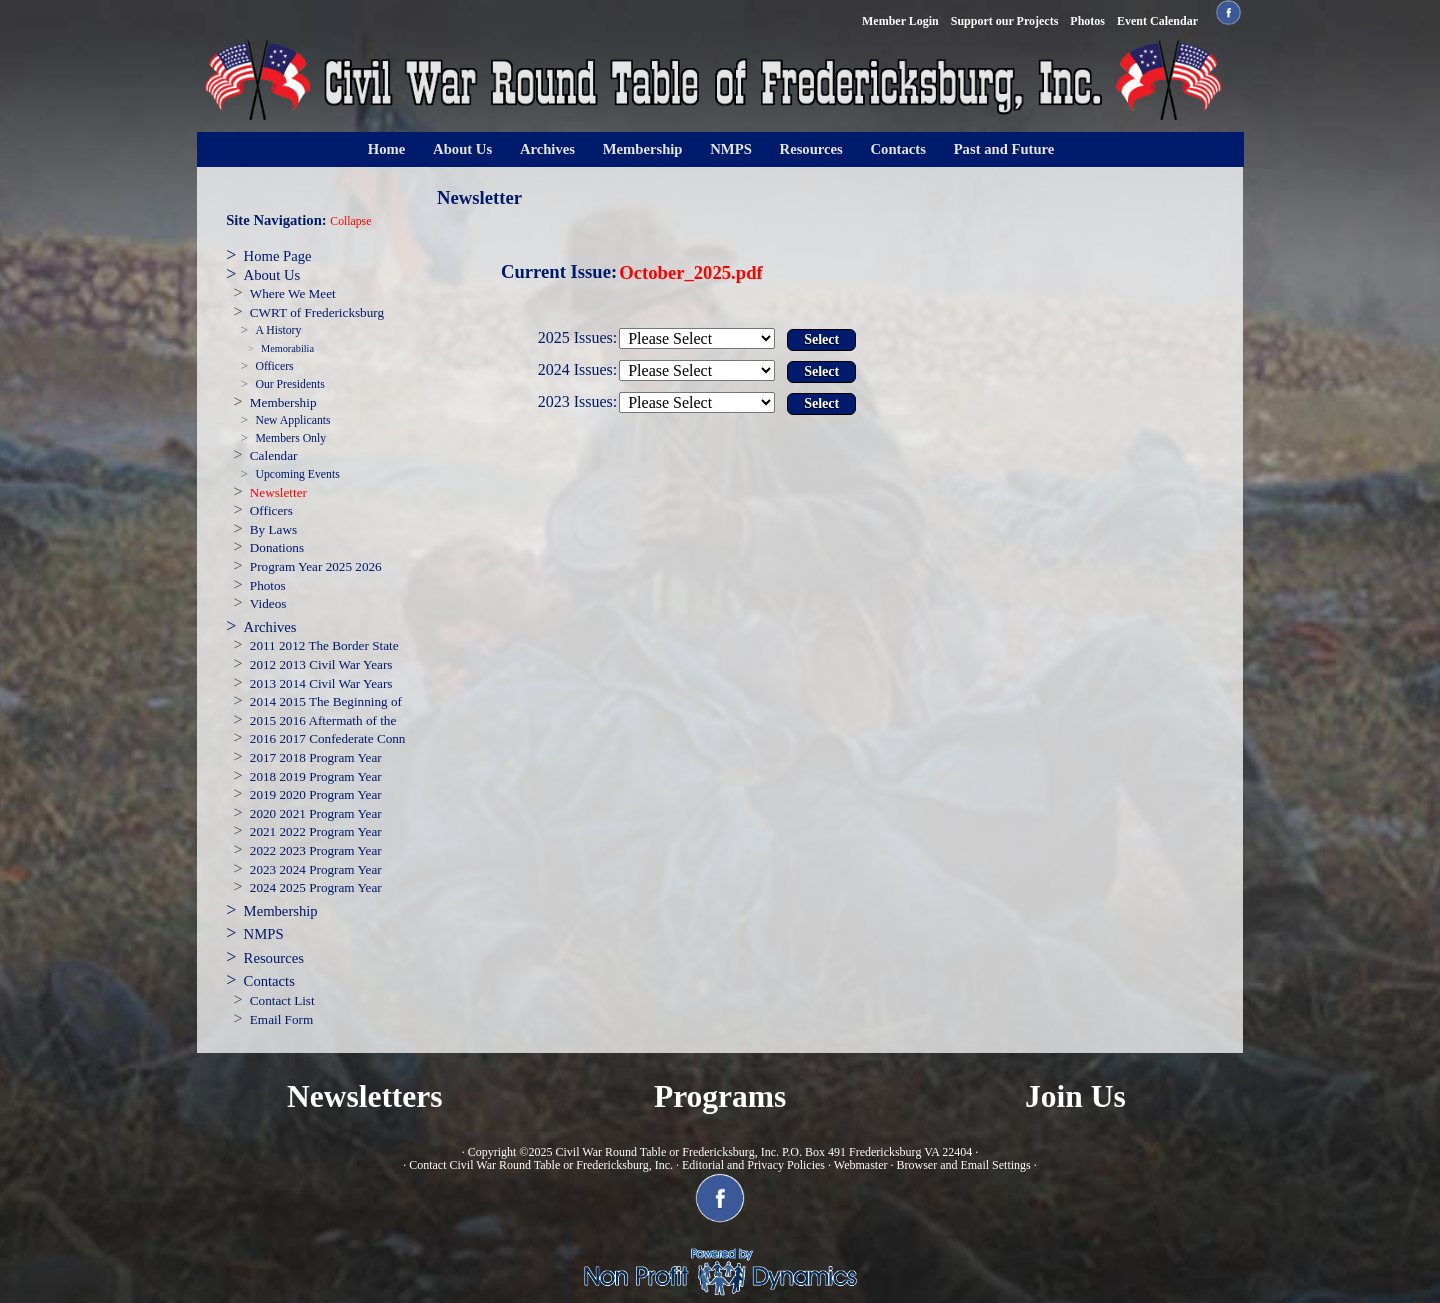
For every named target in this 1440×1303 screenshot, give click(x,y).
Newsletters (365, 1096)
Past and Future (1004, 149)
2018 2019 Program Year (316, 776)
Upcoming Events (297, 474)
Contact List (282, 1000)
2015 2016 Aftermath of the (323, 720)
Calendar (274, 455)
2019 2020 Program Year (316, 794)
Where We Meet (293, 293)
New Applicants (292, 420)
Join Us (1075, 1096)
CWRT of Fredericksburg (317, 312)
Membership (643, 149)
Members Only (290, 438)
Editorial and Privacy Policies (753, 1165)
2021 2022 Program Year (316, 831)
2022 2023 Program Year (316, 850)
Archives (547, 149)
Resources (811, 149)
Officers (274, 366)
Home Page (278, 256)
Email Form (281, 1019)
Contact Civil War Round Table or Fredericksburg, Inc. (541, 1165)
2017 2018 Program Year (316, 757)
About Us (462, 149)
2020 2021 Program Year (316, 813)
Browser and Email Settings (963, 1165)
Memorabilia (287, 348)
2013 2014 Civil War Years (321, 683)
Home (386, 149)
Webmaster (861, 1165)
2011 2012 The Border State (324, 645)
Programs (720, 1096)
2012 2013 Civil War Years (321, 664)
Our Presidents (289, 384)
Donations (277, 547)
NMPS (731, 149)
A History (278, 330)
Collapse (350, 221)
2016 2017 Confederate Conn (328, 738)
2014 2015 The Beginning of (326, 701)
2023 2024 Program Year (316, 869)
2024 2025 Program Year (316, 887)
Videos (268, 603)
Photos (268, 585)
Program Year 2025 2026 (316, 566)
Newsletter (278, 492)
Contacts (898, 149)
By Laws (273, 529)
